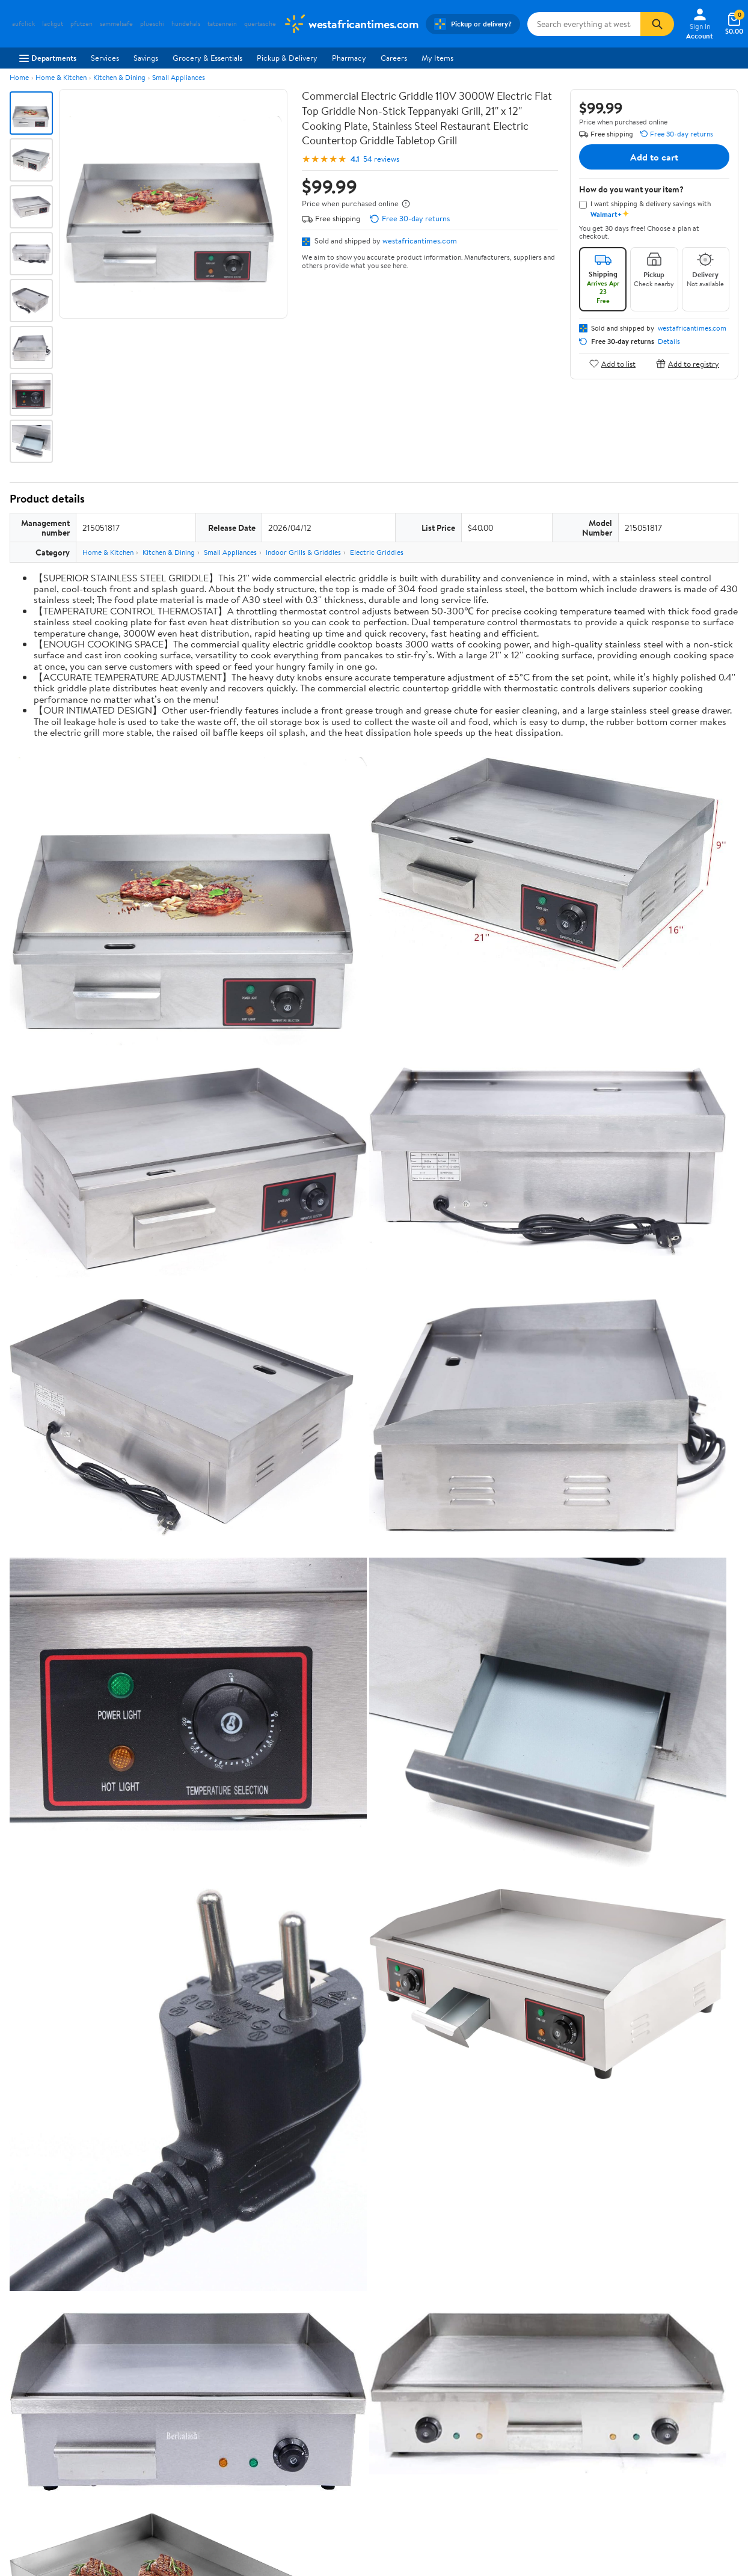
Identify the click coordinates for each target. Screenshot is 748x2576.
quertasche (260, 24)
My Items (437, 57)
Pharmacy (349, 57)
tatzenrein (222, 24)
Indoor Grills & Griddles (303, 552)
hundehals (185, 24)
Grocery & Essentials (207, 57)
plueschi (152, 24)
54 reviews (381, 159)
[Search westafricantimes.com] (583, 24)
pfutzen (81, 24)
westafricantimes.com (419, 240)
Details (669, 341)
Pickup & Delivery (287, 57)
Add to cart (654, 157)
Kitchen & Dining (119, 77)
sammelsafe (116, 24)
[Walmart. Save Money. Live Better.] (350, 24)
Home (19, 77)
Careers (394, 57)
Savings (145, 57)
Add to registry (687, 363)
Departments (47, 57)
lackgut (52, 24)
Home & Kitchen (61, 77)
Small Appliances (178, 77)
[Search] (657, 24)
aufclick (23, 24)
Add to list (612, 363)
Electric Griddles (376, 552)
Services (105, 57)
